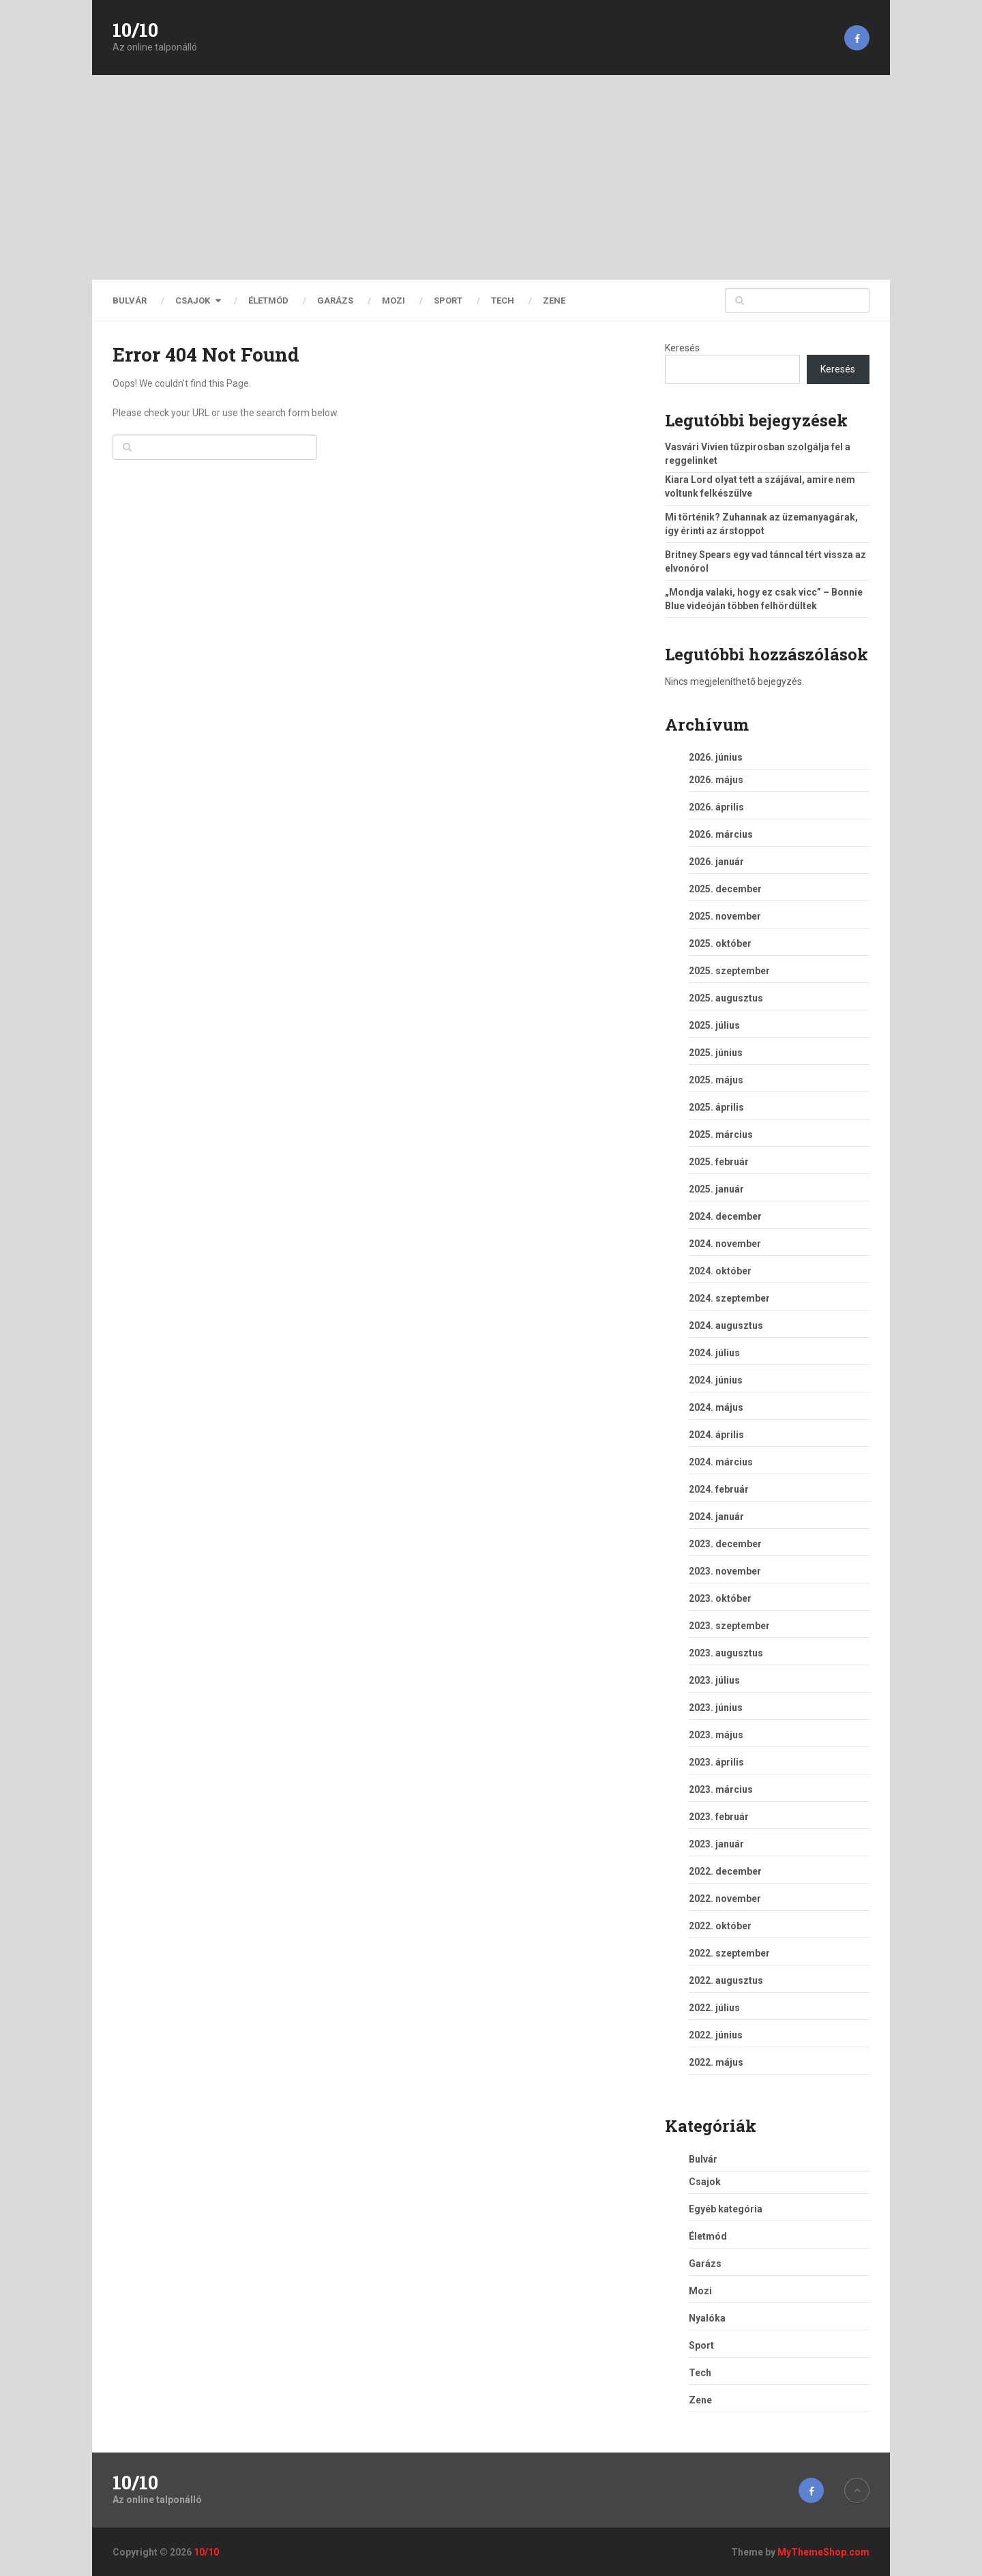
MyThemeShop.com (823, 2552)
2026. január (716, 861)
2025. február (719, 1161)
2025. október (720, 943)
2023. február (719, 1816)
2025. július (714, 1025)
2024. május (716, 1407)
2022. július (714, 2007)
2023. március (721, 1789)
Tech (502, 300)
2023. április (716, 1762)
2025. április (716, 1107)
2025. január (716, 1189)
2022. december (725, 1871)
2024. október (720, 1270)
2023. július (714, 1680)
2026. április (716, 807)
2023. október (720, 1598)
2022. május (716, 2062)
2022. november (725, 1898)
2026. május (716, 779)
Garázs (335, 300)
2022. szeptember (729, 1953)
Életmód (268, 300)
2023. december (725, 1543)
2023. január (716, 1844)
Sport (448, 300)
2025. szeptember (729, 970)
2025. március (721, 1134)
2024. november (725, 1243)
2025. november (725, 916)
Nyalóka (707, 2318)
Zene (554, 300)
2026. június (716, 757)
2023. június (716, 1707)
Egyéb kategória (725, 2209)
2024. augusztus (726, 1325)
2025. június (716, 1052)
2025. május (716, 1079)
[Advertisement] (491, 177)
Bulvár (130, 300)
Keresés (682, 347)
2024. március (721, 1462)
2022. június (716, 2035)
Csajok (192, 300)
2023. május (716, 1734)
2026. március (721, 834)
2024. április (716, 1434)
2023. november (725, 1571)
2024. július (714, 1352)
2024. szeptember (729, 1298)
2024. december (725, 1216)
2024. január (716, 1516)
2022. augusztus (726, 1980)
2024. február (719, 1489)
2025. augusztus (726, 998)
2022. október (720, 1925)
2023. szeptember (729, 1625)
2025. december (725, 888)
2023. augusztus (726, 1653)
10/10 (135, 30)
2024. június (716, 1380)
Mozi (393, 300)
